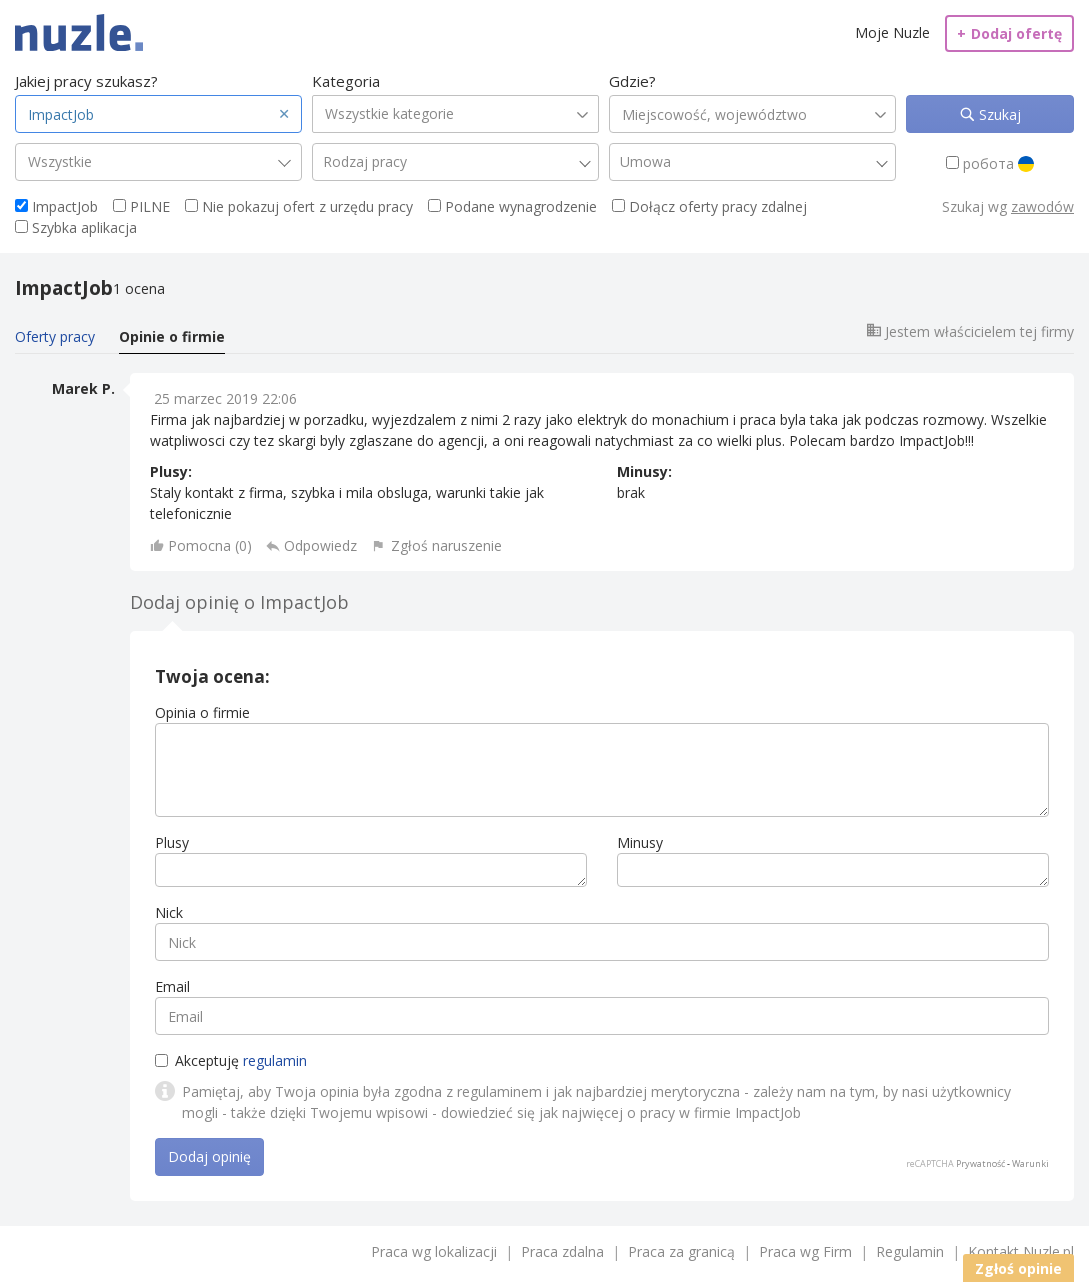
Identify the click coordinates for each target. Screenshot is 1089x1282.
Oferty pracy (55, 336)
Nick (169, 912)
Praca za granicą (681, 1251)
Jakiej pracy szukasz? (86, 81)
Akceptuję (231, 1060)
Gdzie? (632, 81)
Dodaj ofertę (1009, 33)
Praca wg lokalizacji (434, 1251)
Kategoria (346, 81)
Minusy (640, 842)
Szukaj (998, 114)
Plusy (172, 842)
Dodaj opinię (209, 1156)
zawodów (1042, 206)
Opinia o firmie (202, 712)
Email (172, 986)
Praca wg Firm (805, 1251)
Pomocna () (210, 545)
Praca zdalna (562, 1251)
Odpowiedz (320, 545)
